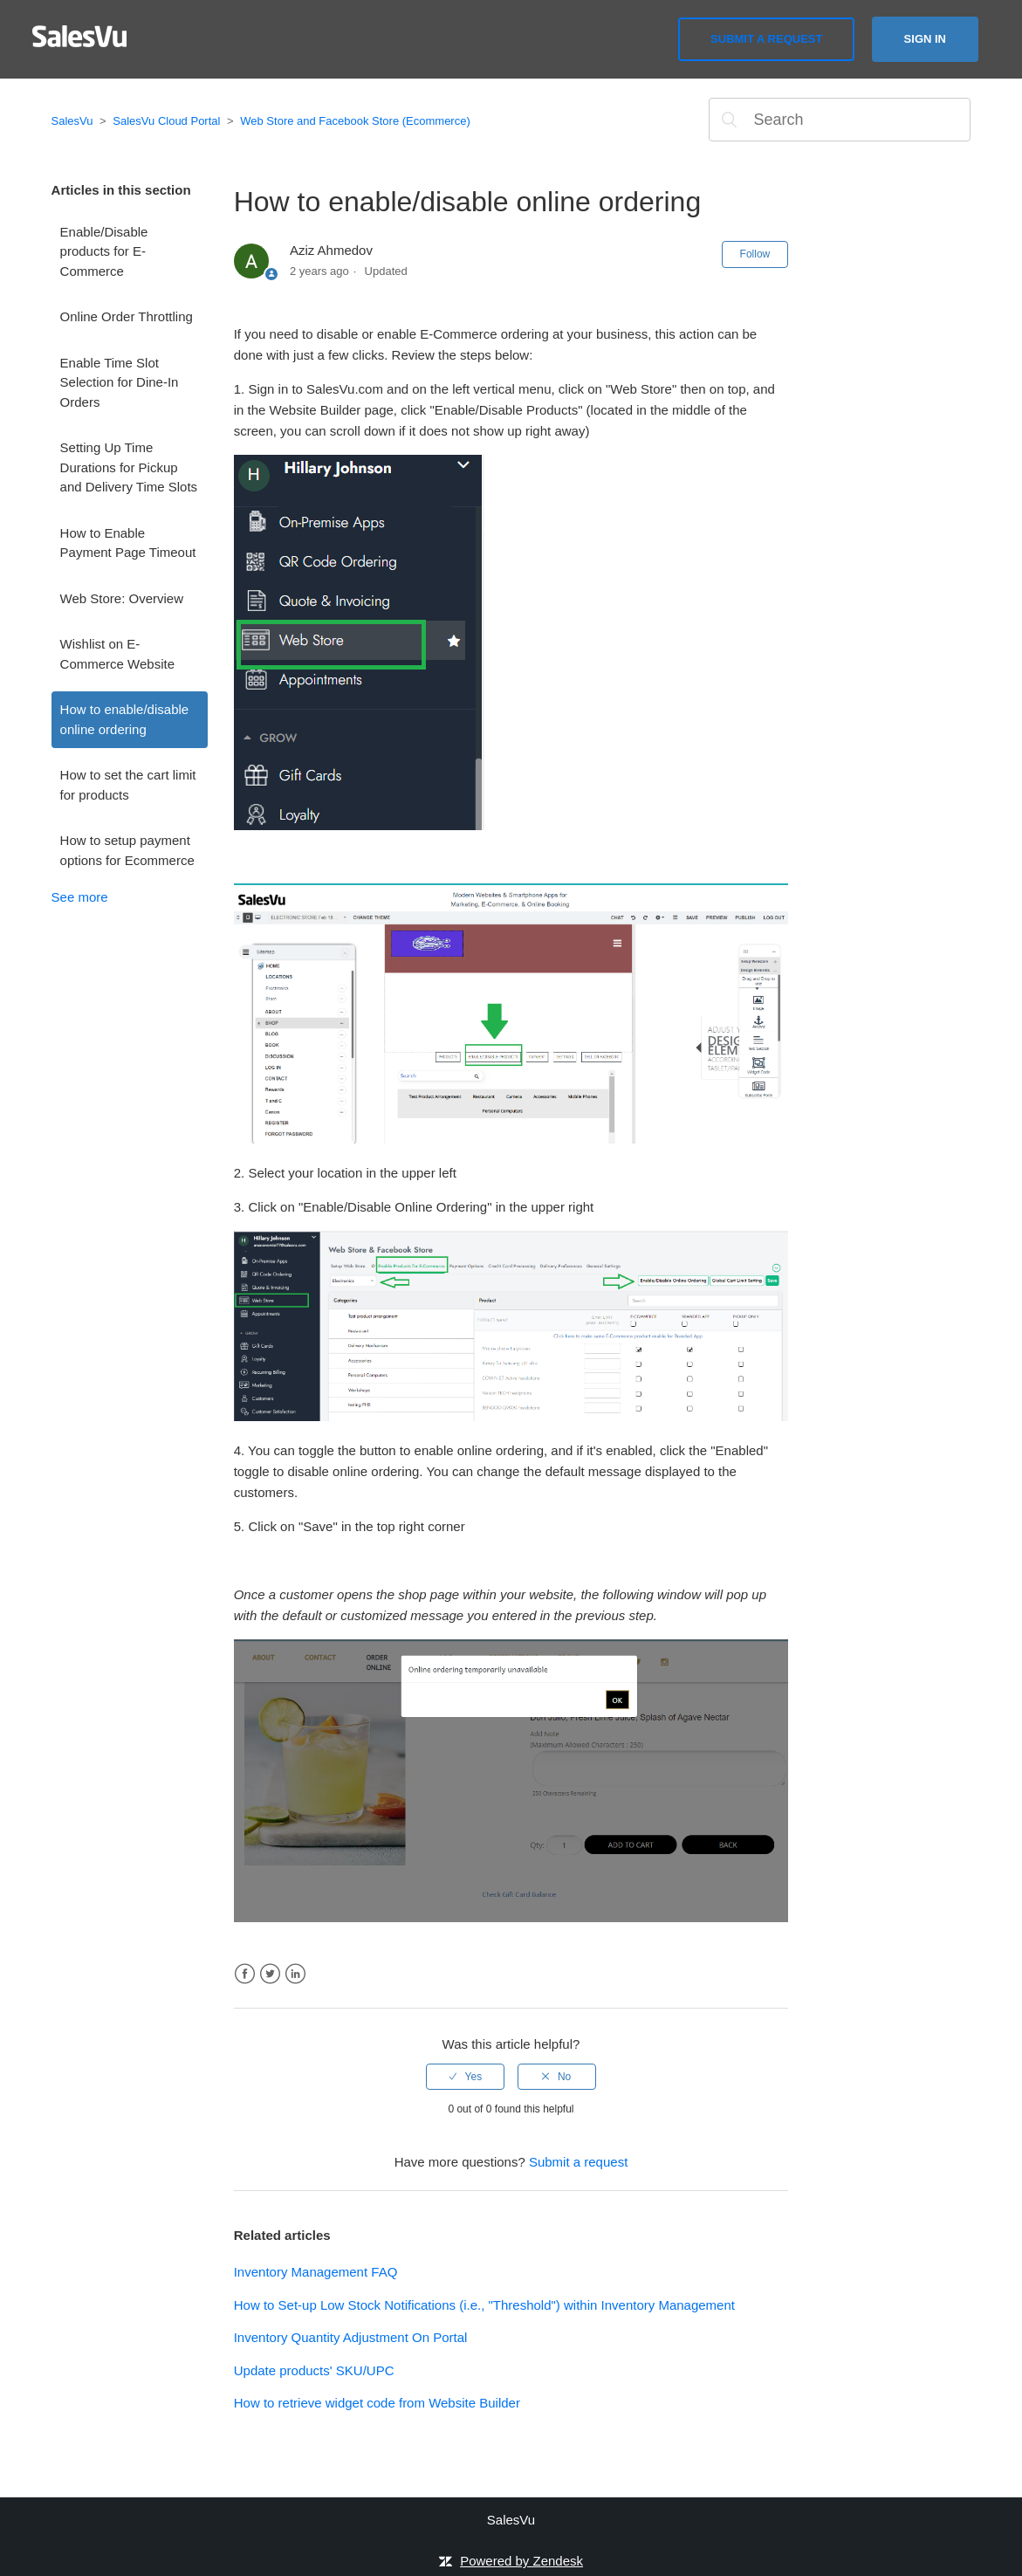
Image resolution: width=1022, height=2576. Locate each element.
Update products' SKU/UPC (314, 2370)
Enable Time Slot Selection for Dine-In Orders (119, 382)
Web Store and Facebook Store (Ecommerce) (355, 120)
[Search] (840, 119)
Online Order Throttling (126, 316)
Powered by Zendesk (521, 2560)
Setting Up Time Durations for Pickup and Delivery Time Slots (129, 467)
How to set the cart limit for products (128, 784)
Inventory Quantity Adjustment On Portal (351, 2337)
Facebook (245, 1974)
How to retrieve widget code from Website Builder (377, 2402)
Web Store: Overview (121, 598)
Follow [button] (755, 254)
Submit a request (766, 38)
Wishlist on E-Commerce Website (117, 653)
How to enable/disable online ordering (124, 719)
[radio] (465, 2077)
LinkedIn (295, 1974)
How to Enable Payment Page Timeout (128, 543)
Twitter (270, 1974)
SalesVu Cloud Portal (166, 120)
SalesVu (72, 120)
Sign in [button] (925, 38)
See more (79, 897)
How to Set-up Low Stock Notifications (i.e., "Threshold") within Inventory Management (484, 2305)
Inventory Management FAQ (316, 2271)
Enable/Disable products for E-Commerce (104, 251)
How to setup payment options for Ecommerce (127, 850)
